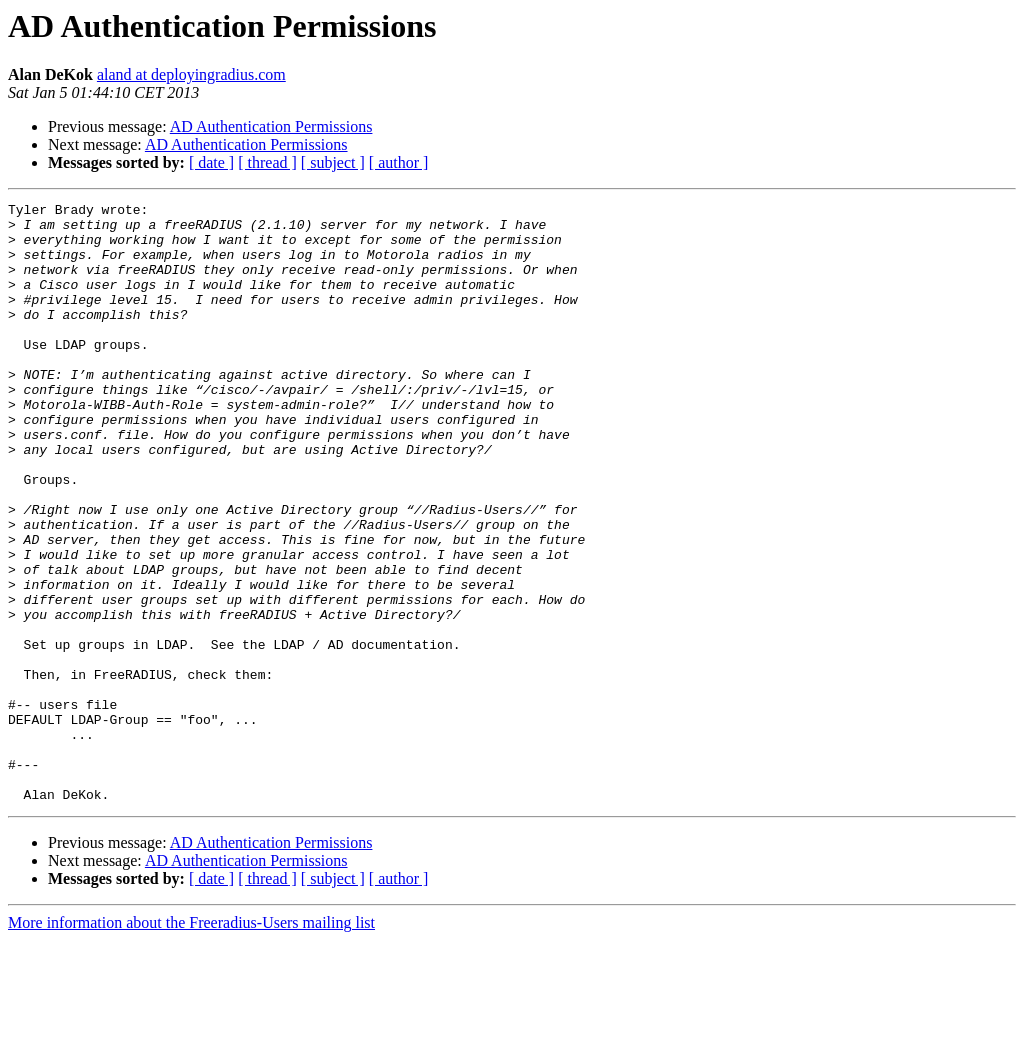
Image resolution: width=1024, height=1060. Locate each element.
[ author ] (399, 162)
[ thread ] (267, 162)
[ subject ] (333, 162)
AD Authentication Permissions (271, 126)
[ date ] (211, 162)
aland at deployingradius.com (191, 74)
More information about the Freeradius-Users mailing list (191, 1042)
